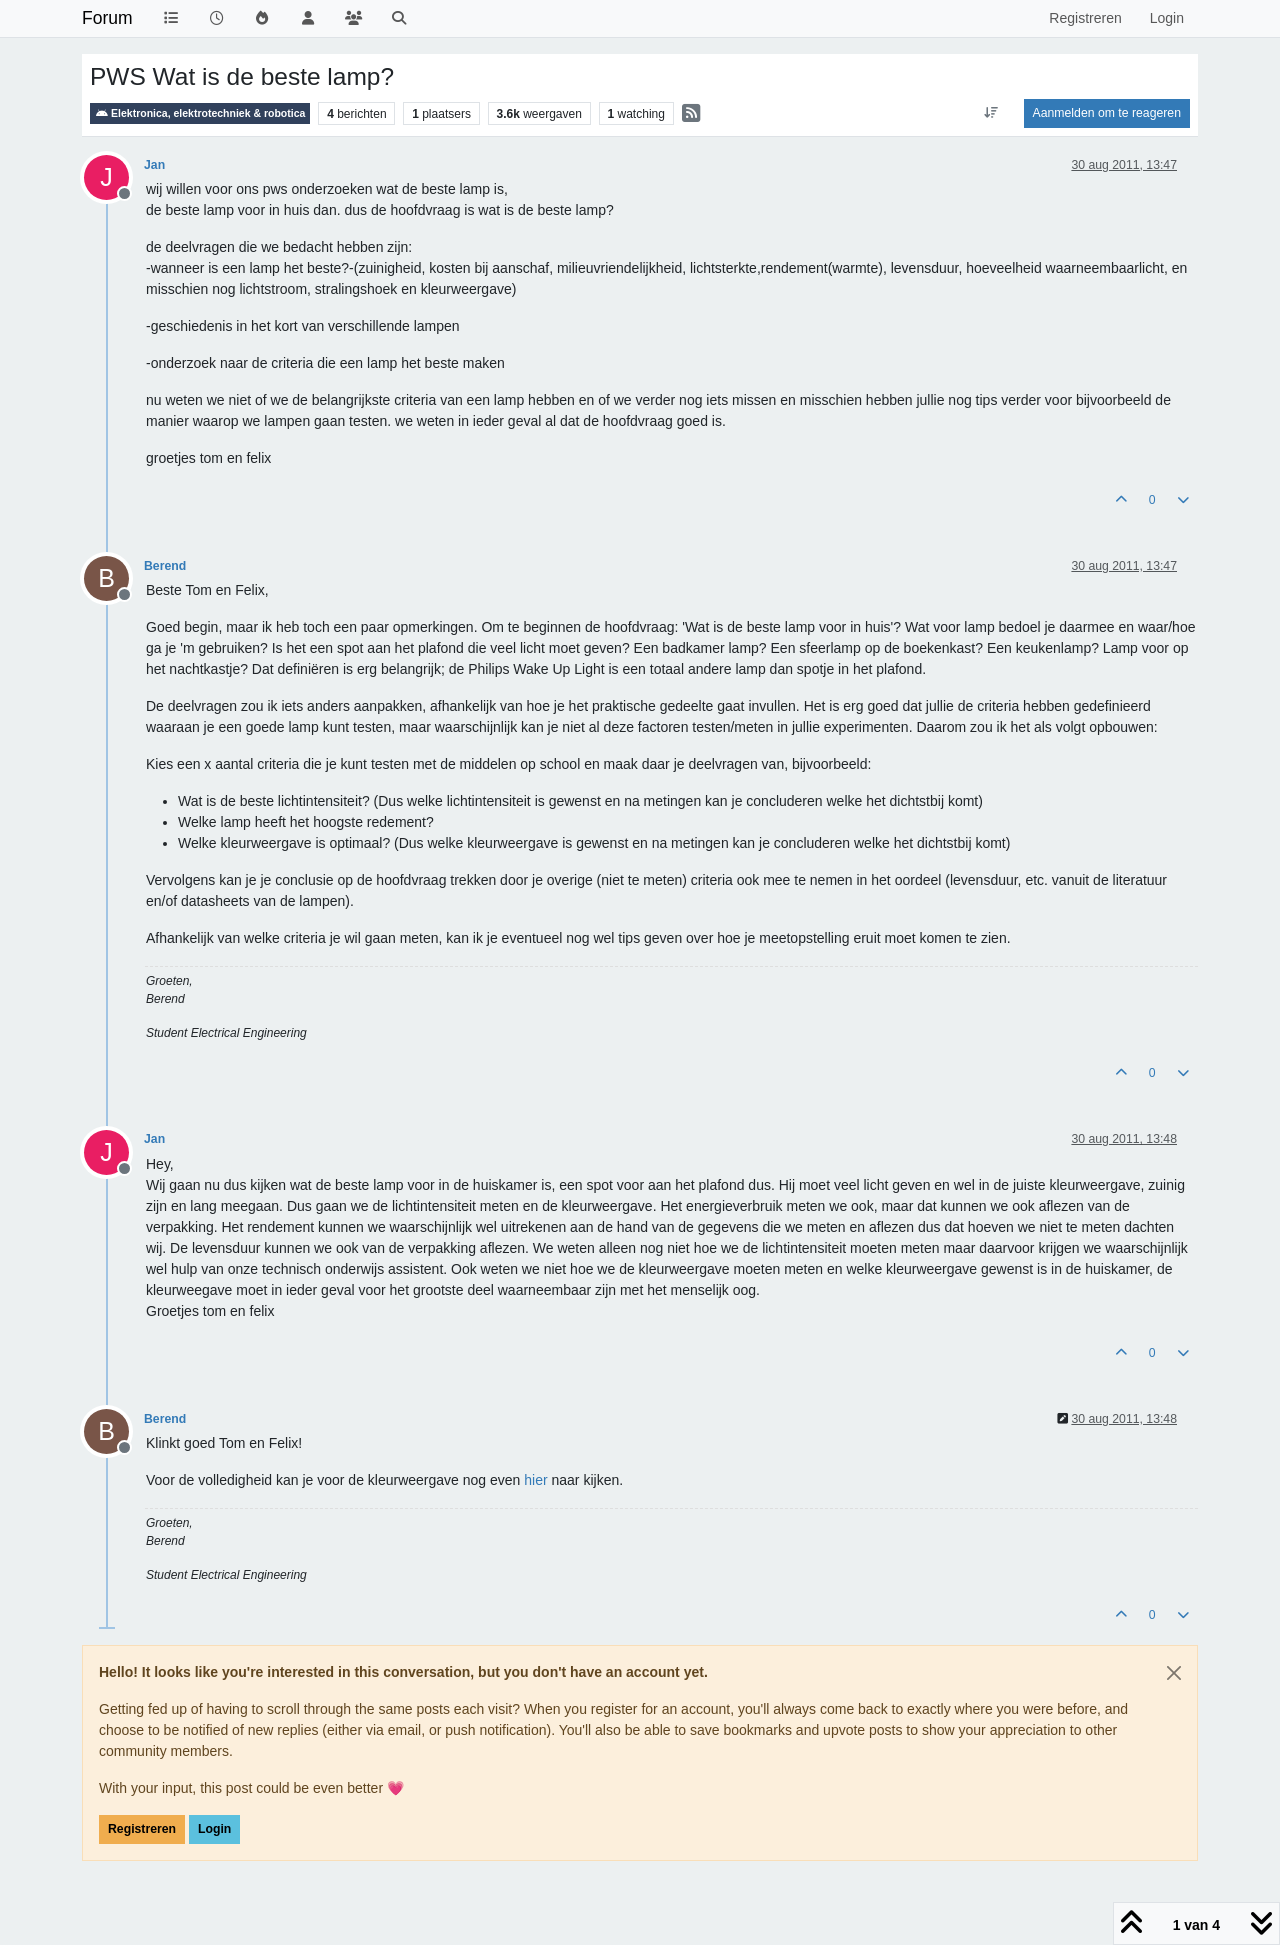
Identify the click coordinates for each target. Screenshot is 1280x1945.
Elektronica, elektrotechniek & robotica (200, 113)
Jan (154, 165)
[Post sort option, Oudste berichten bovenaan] (990, 113)
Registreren (142, 1829)
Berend (165, 566)
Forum (107, 18)
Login (214, 1829)
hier (535, 1480)
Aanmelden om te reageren (1107, 113)
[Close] (1174, 1673)
